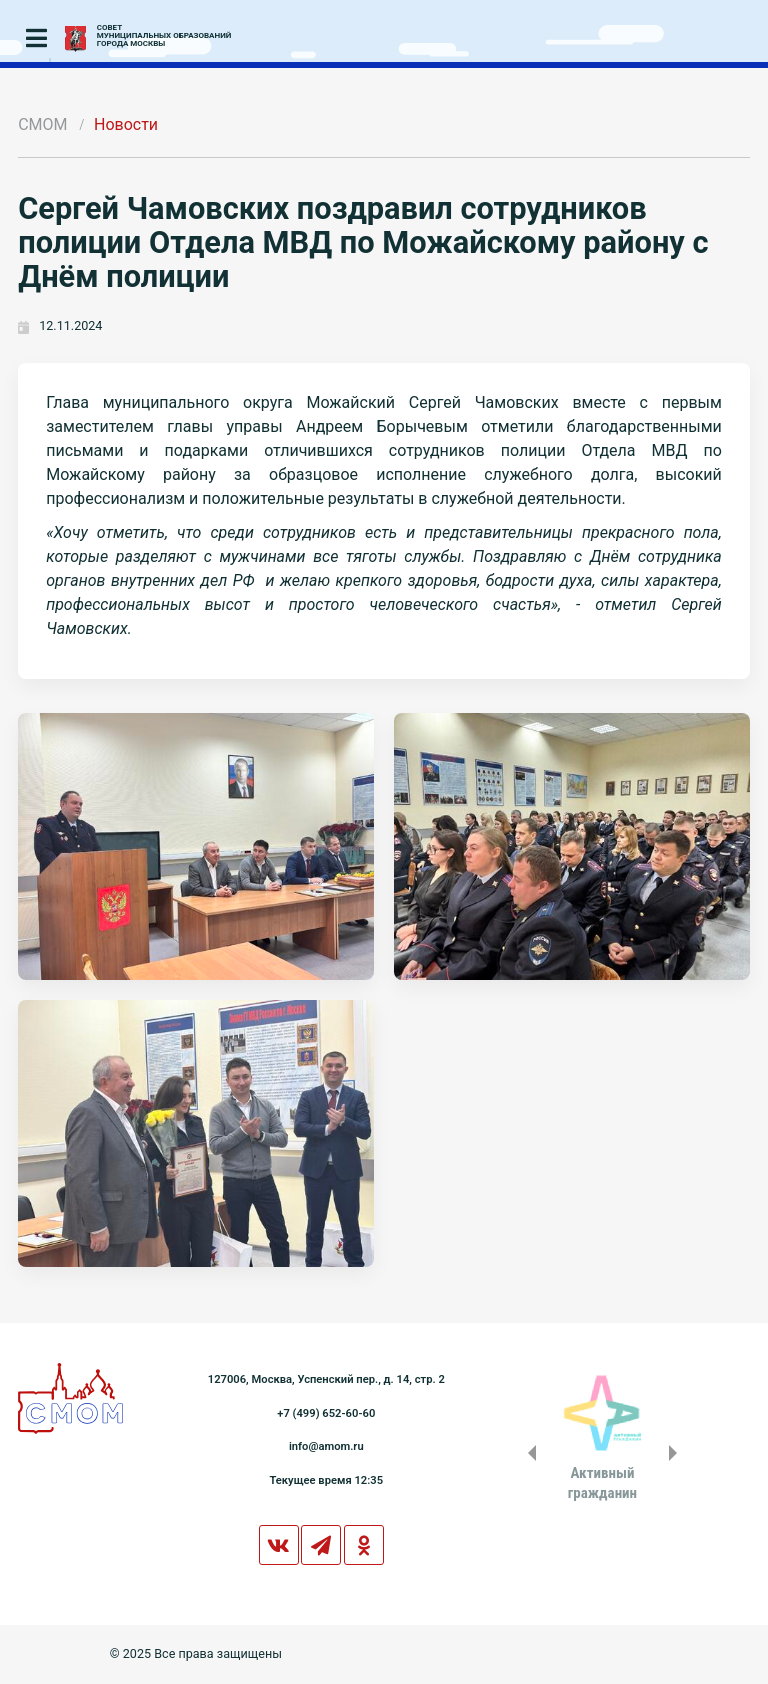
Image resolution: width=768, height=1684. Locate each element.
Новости (126, 124)
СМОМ (42, 124)
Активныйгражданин (602, 1483)
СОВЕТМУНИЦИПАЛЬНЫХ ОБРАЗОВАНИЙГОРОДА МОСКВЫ (164, 36)
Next (677, 1453)
